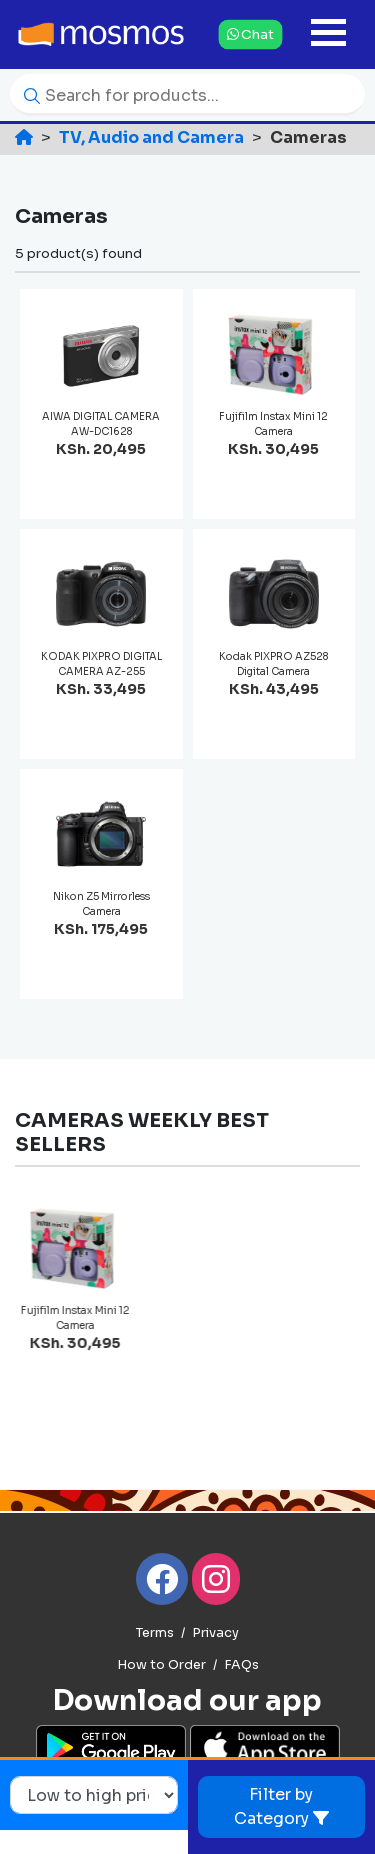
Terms (155, 1633)
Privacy (215, 1633)
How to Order (161, 1665)
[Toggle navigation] (328, 34)
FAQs (241, 1665)
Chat (250, 34)
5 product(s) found (78, 253)
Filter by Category (281, 1806)
